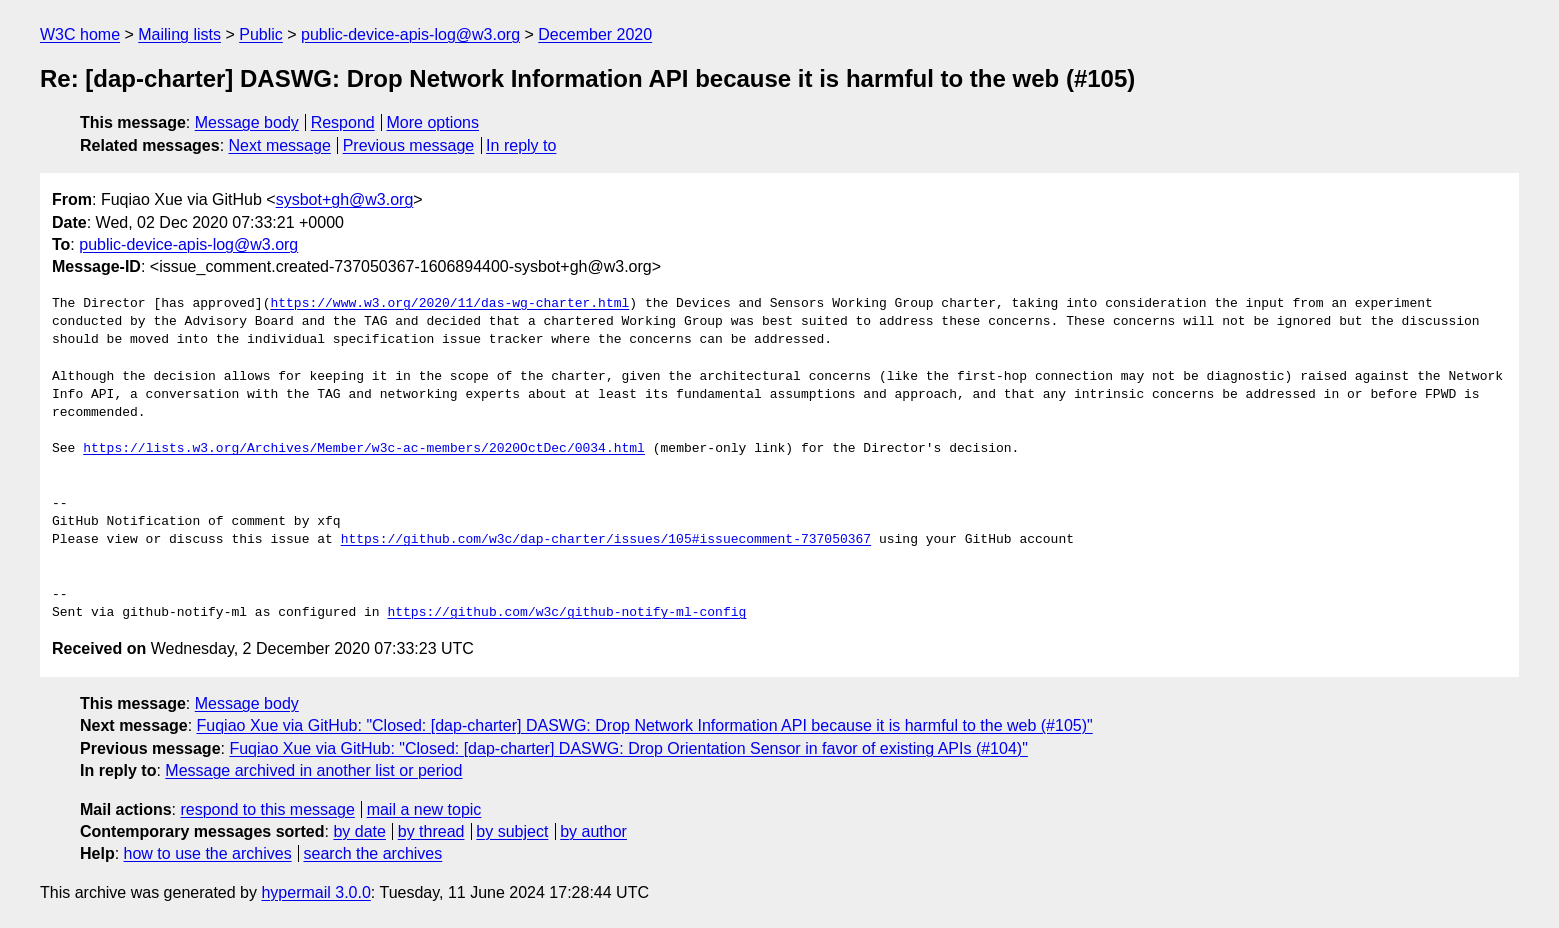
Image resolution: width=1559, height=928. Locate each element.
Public (261, 34)
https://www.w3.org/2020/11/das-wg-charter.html (449, 304)
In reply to (521, 145)
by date (359, 831)
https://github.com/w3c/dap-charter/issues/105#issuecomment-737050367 (606, 540)
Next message (280, 145)
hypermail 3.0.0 (315, 892)
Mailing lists (179, 34)
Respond (343, 122)
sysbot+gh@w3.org (345, 199)
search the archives (373, 853)
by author (593, 831)
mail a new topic (424, 809)
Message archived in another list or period (313, 770)
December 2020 (595, 34)
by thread (431, 831)
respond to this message (267, 809)
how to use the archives (208, 853)
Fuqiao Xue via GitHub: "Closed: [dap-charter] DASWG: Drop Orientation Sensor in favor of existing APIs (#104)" (628, 748)
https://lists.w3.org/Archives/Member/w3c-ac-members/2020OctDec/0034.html (364, 449)
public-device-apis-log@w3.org (410, 34)
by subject (512, 831)
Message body (247, 122)
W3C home (80, 34)
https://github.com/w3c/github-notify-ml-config (566, 613)
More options (433, 122)
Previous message (409, 145)
